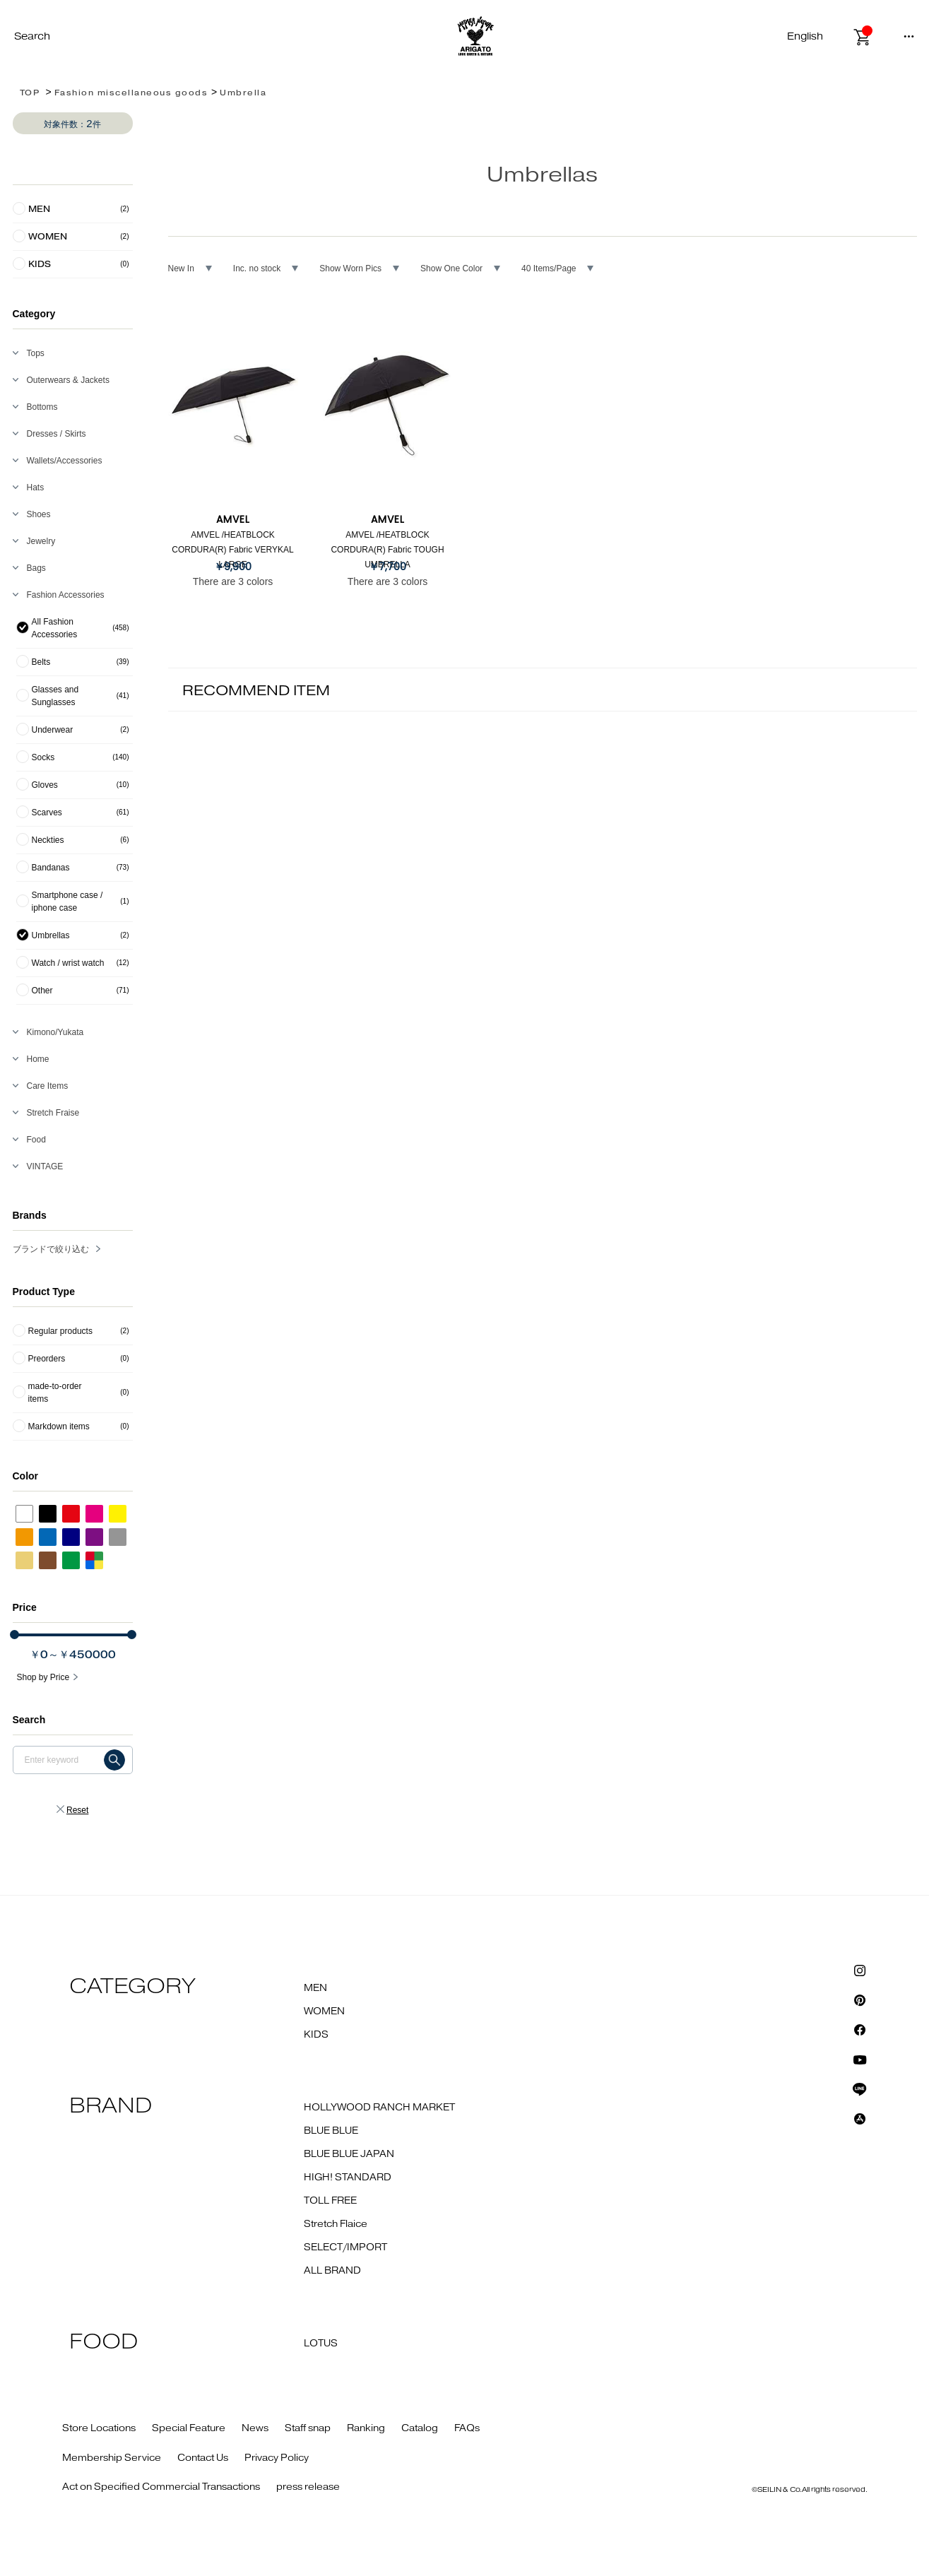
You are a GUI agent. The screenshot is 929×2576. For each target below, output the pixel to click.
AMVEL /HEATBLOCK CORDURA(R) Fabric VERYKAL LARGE (232, 549)
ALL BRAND (332, 2270)
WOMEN (324, 2011)
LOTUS (321, 2343)
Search (32, 36)
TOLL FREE (330, 2200)
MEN (315, 1988)
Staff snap (308, 2428)
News (255, 2428)
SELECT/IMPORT (345, 2247)
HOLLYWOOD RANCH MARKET (379, 2107)
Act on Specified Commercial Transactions (161, 2487)
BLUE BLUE (331, 2131)
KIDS (316, 2034)
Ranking (366, 2428)
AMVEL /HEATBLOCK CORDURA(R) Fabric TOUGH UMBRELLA (387, 549)
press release (308, 2487)
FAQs (467, 2428)
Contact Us (202, 2458)
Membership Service (111, 2458)
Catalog (419, 2428)
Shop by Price (43, 1677)
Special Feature (188, 2428)
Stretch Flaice (335, 2224)
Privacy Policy (276, 2458)
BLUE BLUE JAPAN (349, 2154)
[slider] (14, 1634)
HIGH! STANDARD (347, 2177)
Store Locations (99, 2428)
